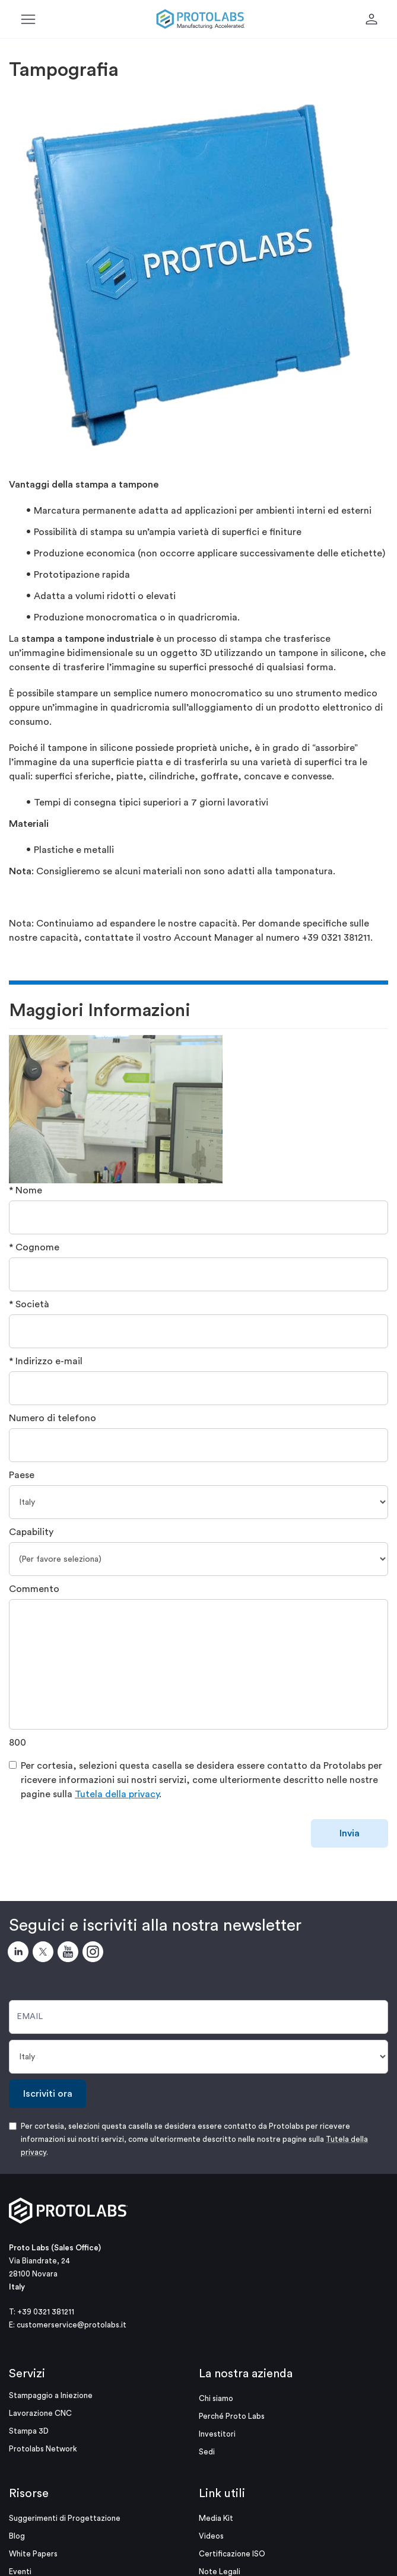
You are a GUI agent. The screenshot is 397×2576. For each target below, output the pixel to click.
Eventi (20, 2571)
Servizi (27, 2374)
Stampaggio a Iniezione (51, 2395)
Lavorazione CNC (40, 2413)
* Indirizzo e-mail (45, 1361)
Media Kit (216, 2518)
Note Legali (219, 2571)
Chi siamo (216, 2398)
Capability (31, 1532)
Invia (349, 1833)
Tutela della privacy (117, 1794)
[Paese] (198, 1502)
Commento (34, 1589)
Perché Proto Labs (232, 2416)
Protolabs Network (43, 2449)
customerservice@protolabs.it (71, 2325)
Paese (21, 1475)
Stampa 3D (29, 2431)
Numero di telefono (52, 1418)
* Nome (25, 1190)
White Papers (33, 2554)
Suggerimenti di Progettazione (64, 2518)
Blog (17, 2536)
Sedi (207, 2452)
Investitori (217, 2434)
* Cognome (34, 1247)
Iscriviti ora (47, 2094)
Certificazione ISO (232, 2554)
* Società (29, 1304)
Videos (211, 2536)
